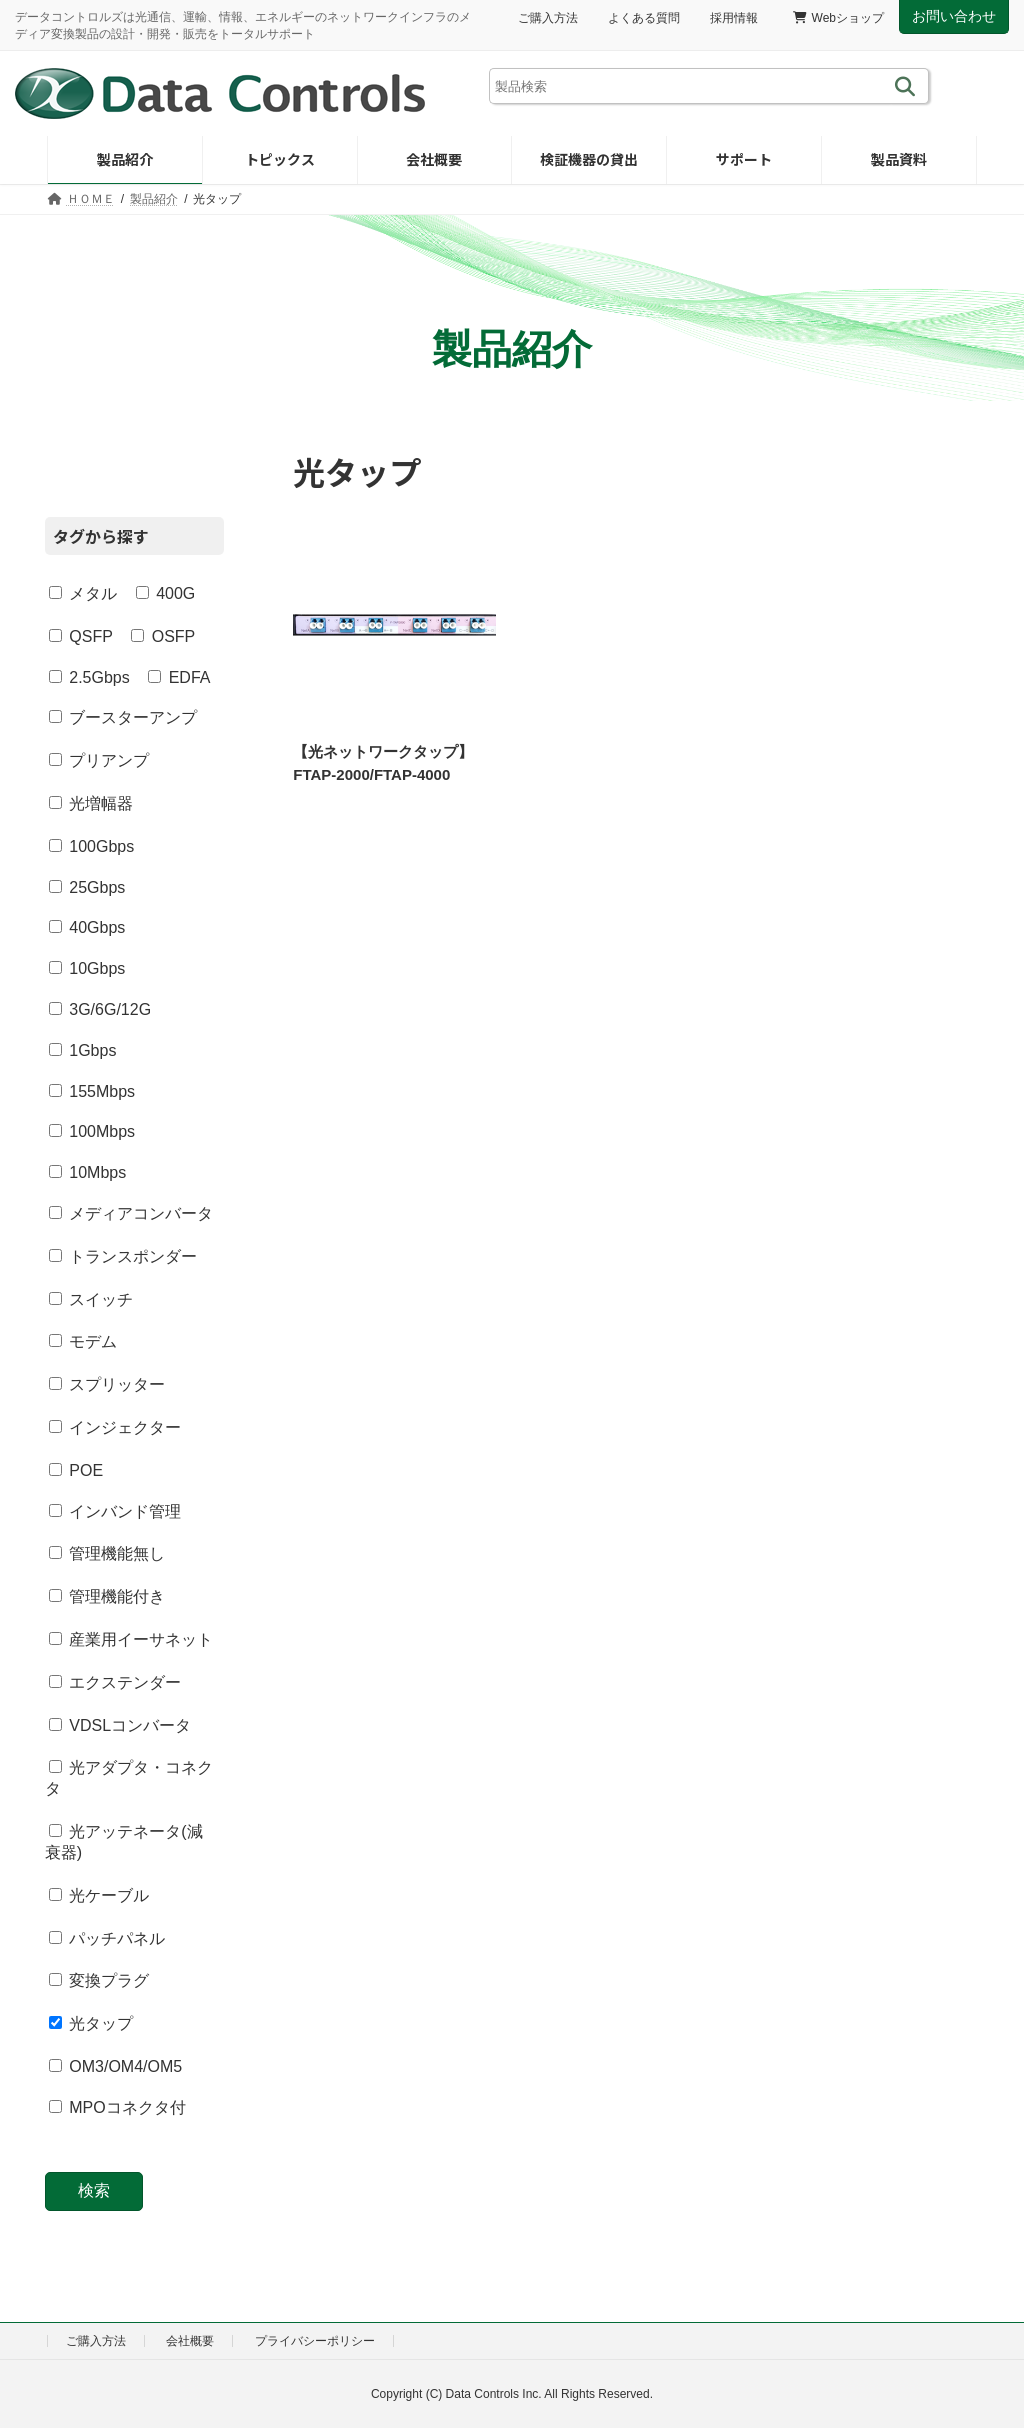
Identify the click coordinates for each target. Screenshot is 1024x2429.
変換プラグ (99, 1980)
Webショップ (838, 18)
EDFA (179, 676)
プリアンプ (99, 760)
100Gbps (91, 845)
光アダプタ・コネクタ (129, 1778)
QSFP (81, 635)
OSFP (163, 635)
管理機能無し (107, 1553)
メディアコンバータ (131, 1213)
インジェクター (115, 1427)
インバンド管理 (115, 1510)
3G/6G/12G (100, 1009)
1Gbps (83, 1049)
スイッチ (91, 1298)
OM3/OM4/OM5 (115, 2066)
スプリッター (107, 1384)
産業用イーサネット (131, 1639)
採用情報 (734, 18)
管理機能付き (107, 1596)
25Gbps (87, 886)
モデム (83, 1341)
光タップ (91, 2023)
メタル (83, 593)
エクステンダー (115, 1681)
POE (76, 1469)
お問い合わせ (954, 16)
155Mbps (92, 1090)
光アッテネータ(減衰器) (124, 1842)
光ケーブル (99, 1895)
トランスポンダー (123, 1255)
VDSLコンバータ (120, 1724)
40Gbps (87, 927)
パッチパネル (107, 1937)
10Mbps (87, 1172)
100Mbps (92, 1131)
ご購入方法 (548, 18)
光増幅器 (91, 803)
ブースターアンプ (123, 717)
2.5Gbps (89, 676)
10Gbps (87, 968)
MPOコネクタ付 (117, 2107)
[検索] (909, 86)
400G (166, 593)
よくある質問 (644, 18)
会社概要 (190, 2341)
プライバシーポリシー (315, 2341)
